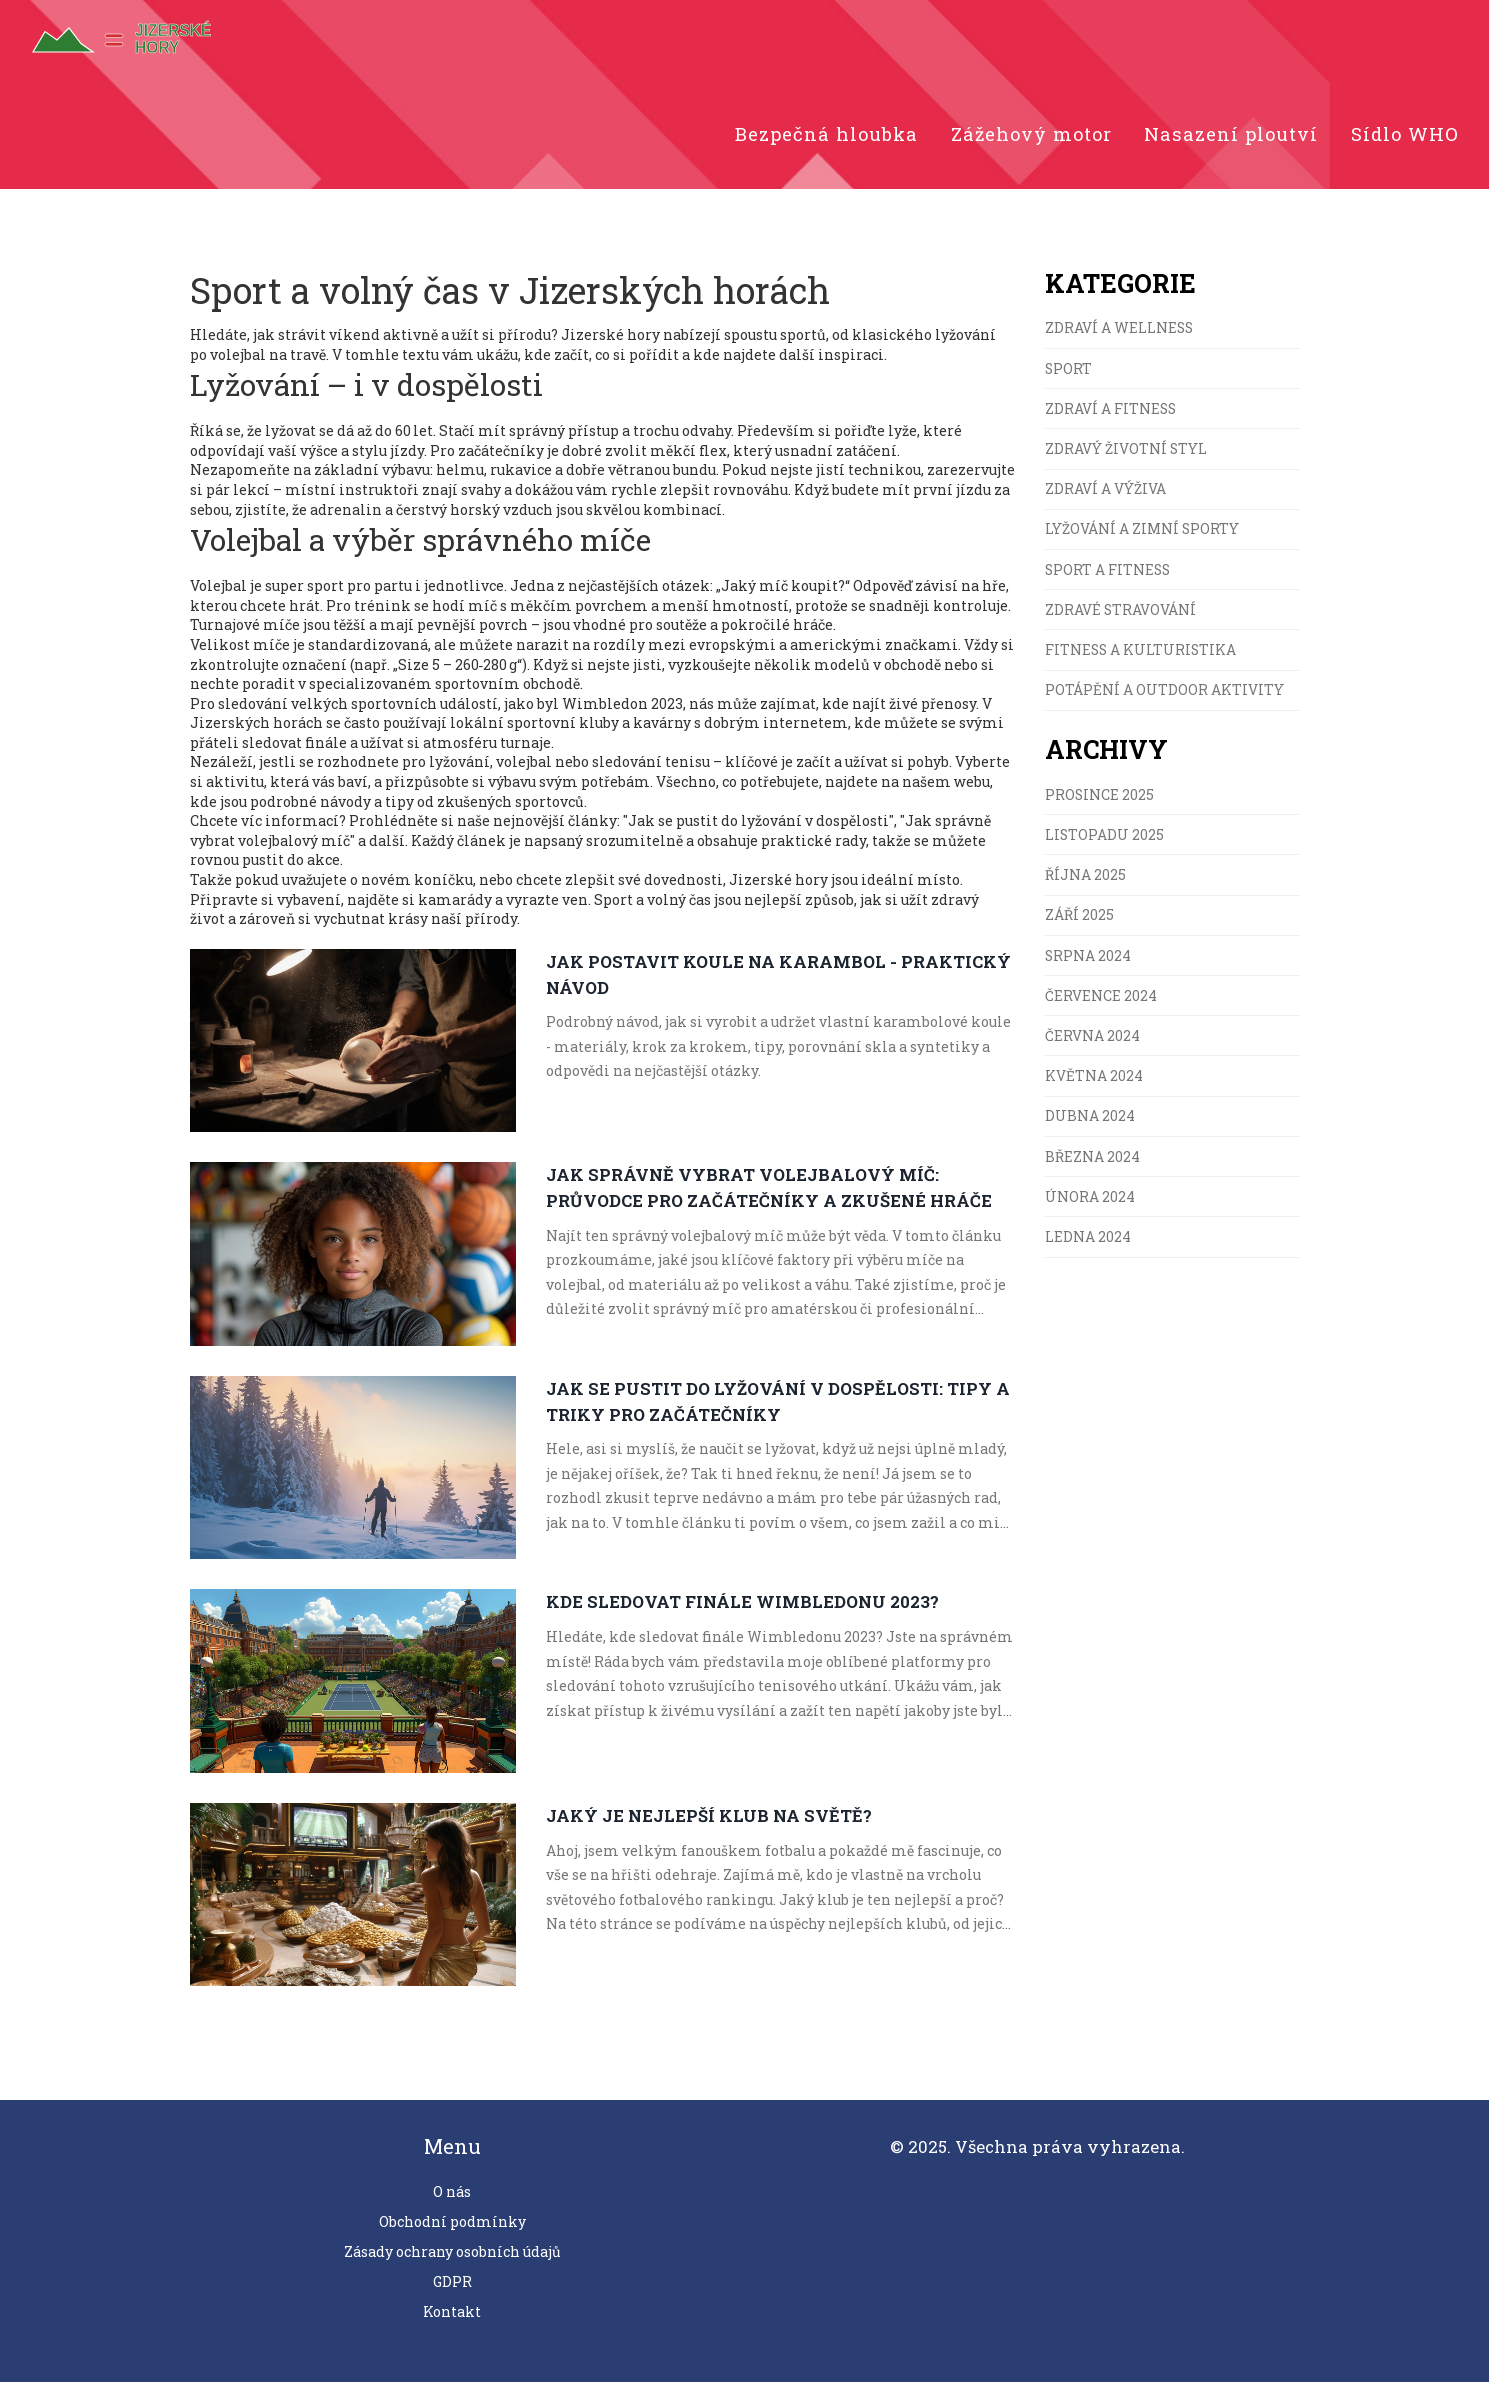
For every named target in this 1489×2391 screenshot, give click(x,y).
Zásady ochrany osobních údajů (452, 2260)
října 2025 (1085, 887)
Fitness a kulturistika (1142, 661)
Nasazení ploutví (1227, 138)
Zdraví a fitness (1111, 417)
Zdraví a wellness (1120, 336)
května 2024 (1094, 1090)
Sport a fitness (1109, 579)
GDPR (452, 2290)
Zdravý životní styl (1126, 458)
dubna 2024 (1090, 1131)
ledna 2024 (1088, 1252)
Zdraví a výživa (1105, 498)
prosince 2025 (1100, 806)
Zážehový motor (1021, 138)
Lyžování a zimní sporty (1142, 539)
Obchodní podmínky (452, 2230)
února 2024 (1090, 1212)
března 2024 (1092, 1171)
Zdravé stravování (1121, 620)
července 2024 (1101, 1009)
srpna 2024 (1088, 968)
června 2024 (1092, 1049)
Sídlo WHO (1404, 138)
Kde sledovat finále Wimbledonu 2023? (744, 1610)
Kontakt (452, 2320)
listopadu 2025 (1104, 847)
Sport (1069, 376)
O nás (452, 2200)
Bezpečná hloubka (810, 138)
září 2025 (1079, 928)
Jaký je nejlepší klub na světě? (709, 1823)
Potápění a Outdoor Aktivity (1164, 701)
